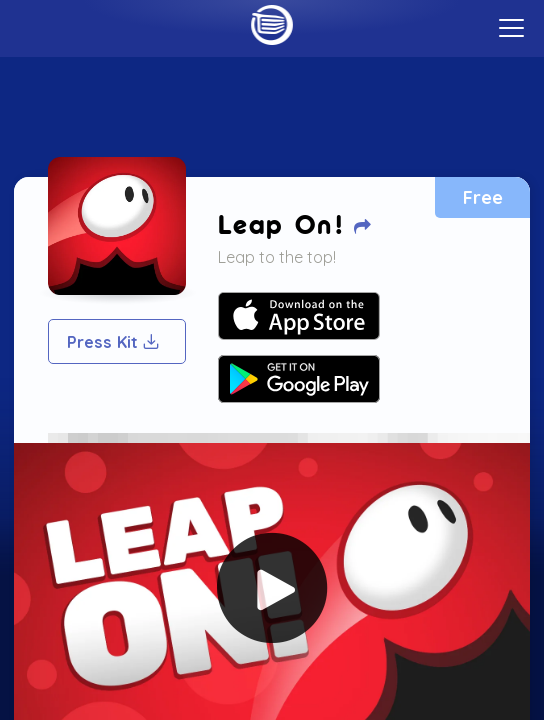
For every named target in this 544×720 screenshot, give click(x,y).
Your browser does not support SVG (299, 316)
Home (272, 25)
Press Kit (114, 342)
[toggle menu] (511, 28)
